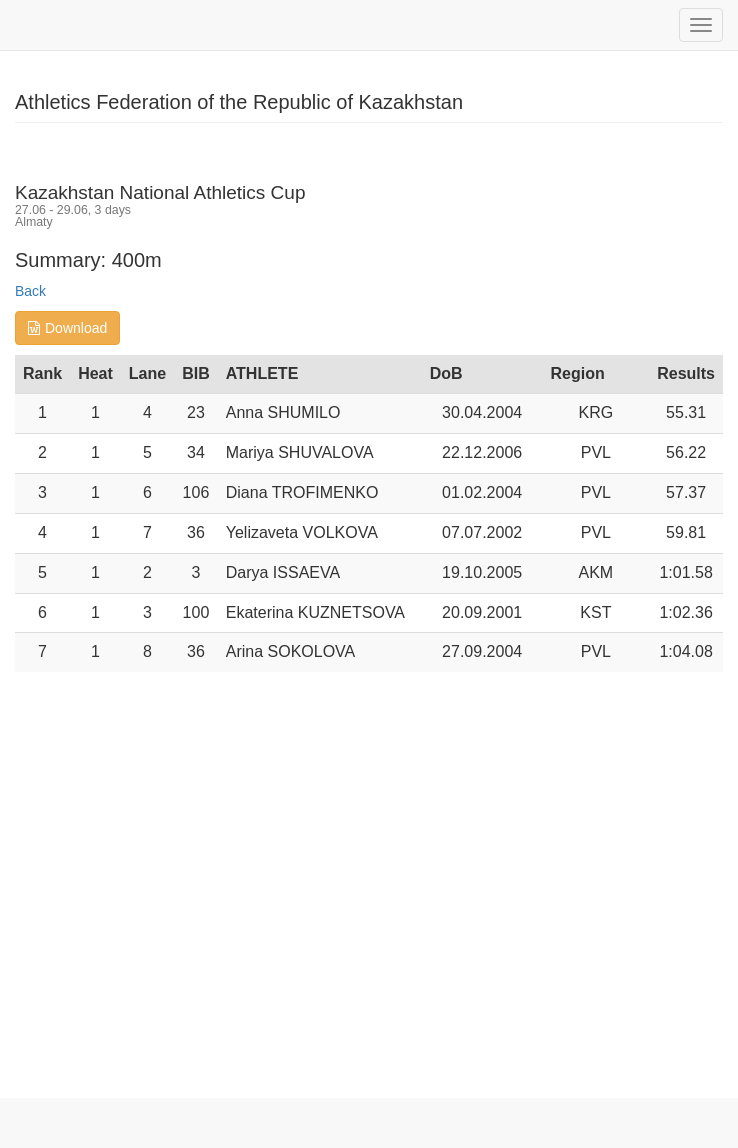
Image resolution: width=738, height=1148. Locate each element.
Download (67, 328)
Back (30, 291)
